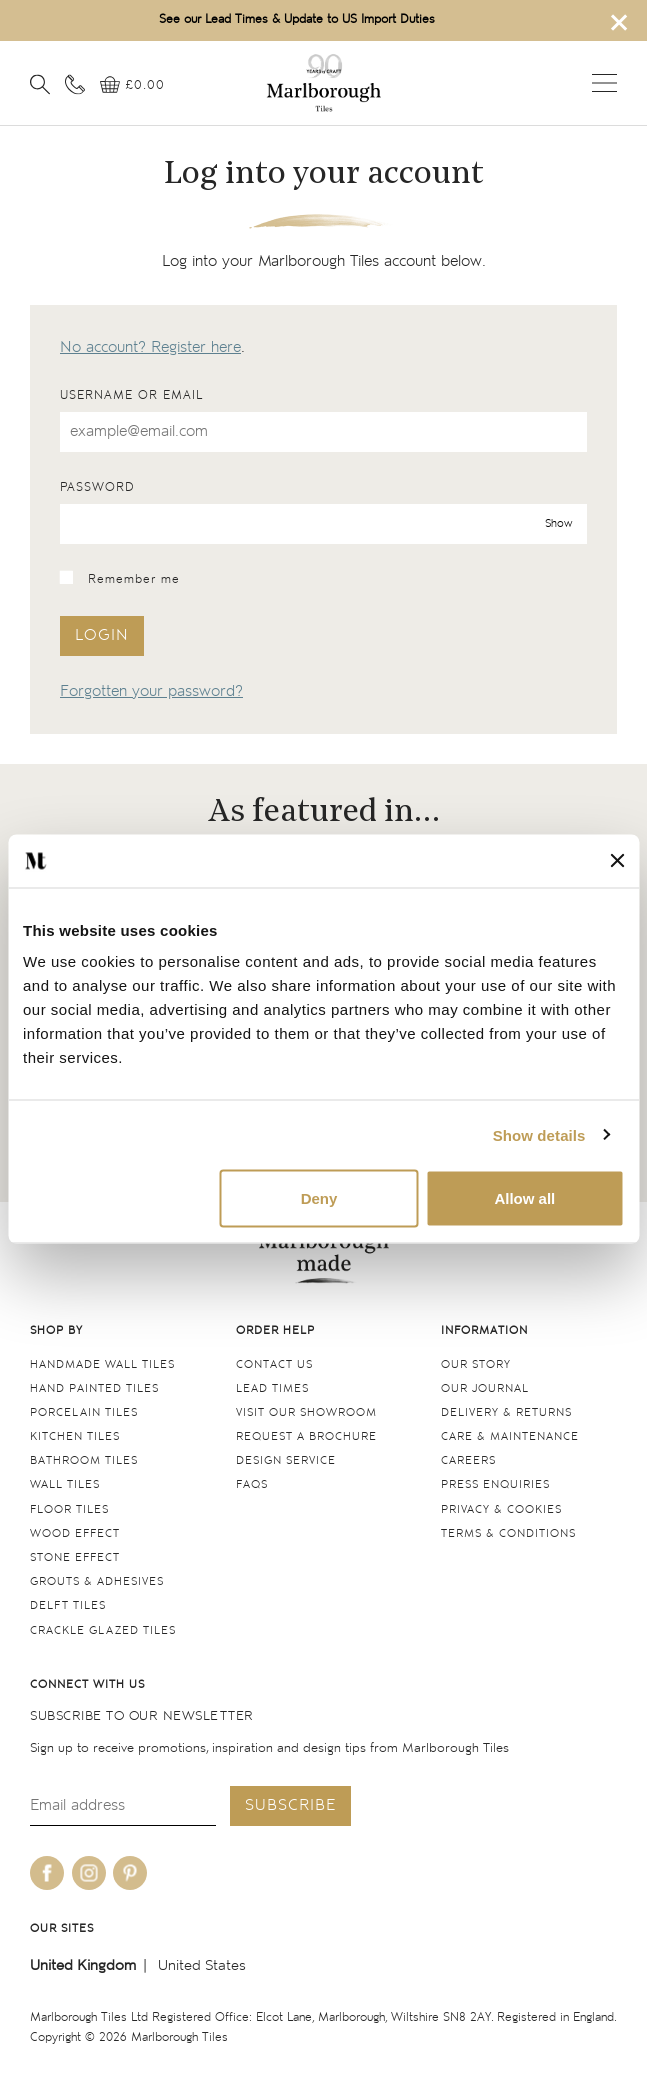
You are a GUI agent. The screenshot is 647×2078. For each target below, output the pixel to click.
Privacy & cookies (501, 1509)
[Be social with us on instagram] (89, 1873)
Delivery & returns (506, 1412)
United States (202, 1965)
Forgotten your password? (151, 691)
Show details (539, 1134)
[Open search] (40, 84)
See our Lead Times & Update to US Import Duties (297, 19)
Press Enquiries (495, 1484)
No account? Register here (150, 347)
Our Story (476, 1364)
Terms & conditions (508, 1533)
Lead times (272, 1388)
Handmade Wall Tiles (102, 1364)
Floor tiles (69, 1509)
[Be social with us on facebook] (47, 1873)
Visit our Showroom (306, 1412)
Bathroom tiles (84, 1460)
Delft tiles (68, 1605)
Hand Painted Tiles (94, 1388)
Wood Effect (75, 1533)
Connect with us (87, 1684)
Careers (468, 1460)
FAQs (252, 1484)
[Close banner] (617, 861)
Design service (286, 1460)
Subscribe (290, 1805)
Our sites (62, 1928)
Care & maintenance (510, 1436)
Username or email (131, 395)
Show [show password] (558, 523)
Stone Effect (75, 1557)
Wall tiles (65, 1484)
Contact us (274, 1364)
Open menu (604, 83)
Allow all (524, 1198)
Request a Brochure (306, 1436)
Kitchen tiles (75, 1436)
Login (102, 635)
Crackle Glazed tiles (103, 1630)
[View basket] (132, 85)
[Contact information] (75, 84)
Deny (319, 1198)
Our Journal (485, 1388)
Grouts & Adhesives (97, 1581)
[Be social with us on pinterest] (130, 1873)
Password (97, 487)
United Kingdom (83, 1965)
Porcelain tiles (84, 1412)
